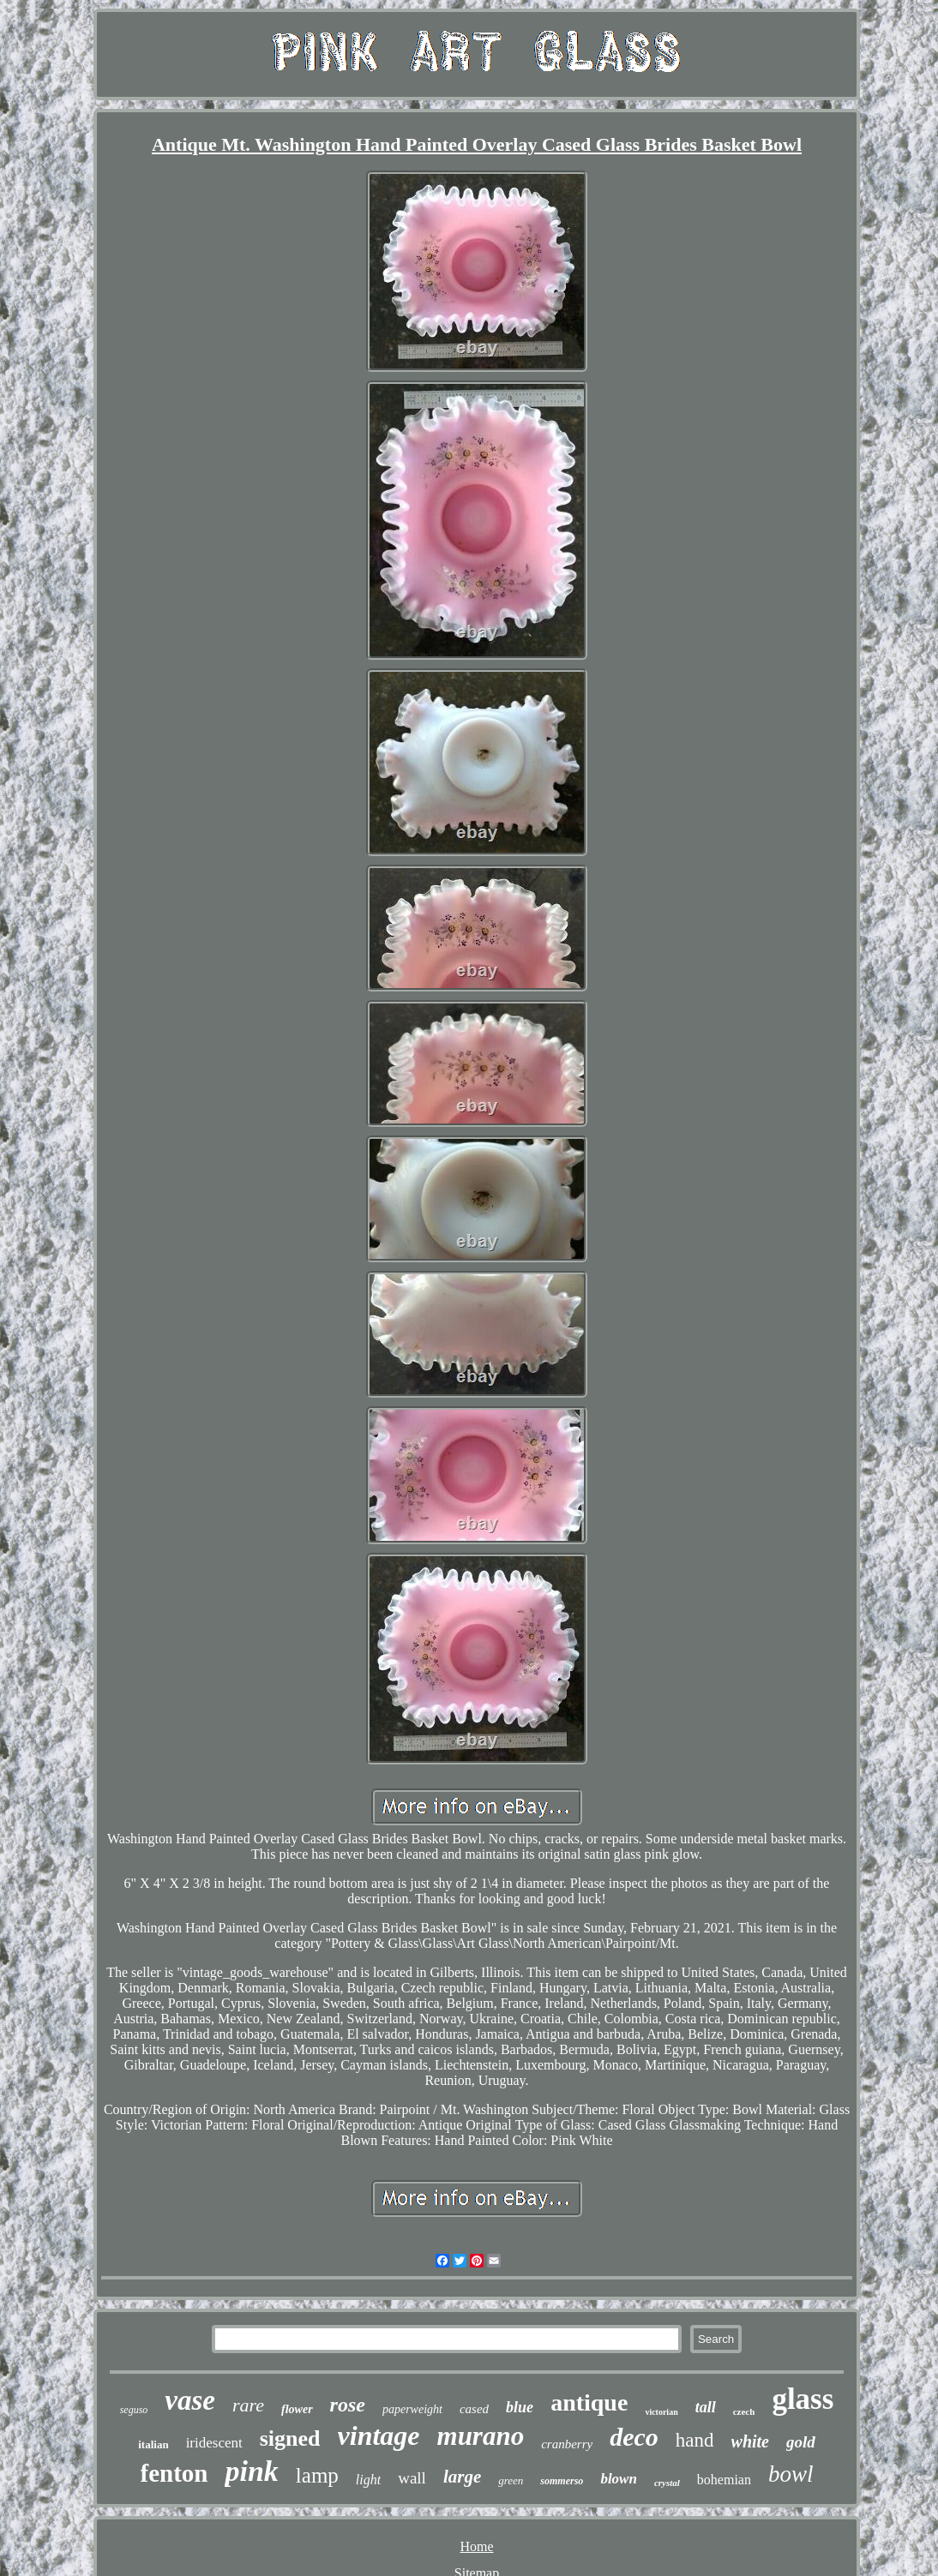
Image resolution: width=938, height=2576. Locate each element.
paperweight (412, 2409)
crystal (667, 2482)
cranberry (566, 2444)
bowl (791, 2474)
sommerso (561, 2481)
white (750, 2441)
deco (634, 2437)
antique (589, 2402)
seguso (134, 2410)
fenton (174, 2473)
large (462, 2476)
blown (618, 2479)
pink (251, 2471)
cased (474, 2409)
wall (412, 2478)
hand (695, 2440)
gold (800, 2442)
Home (476, 2546)
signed (290, 2438)
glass (802, 2399)
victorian (661, 2412)
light (368, 2479)
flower (297, 2409)
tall (705, 2407)
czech (744, 2411)
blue (519, 2407)
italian (153, 2444)
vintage (379, 2435)
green (510, 2480)
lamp (317, 2475)
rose (347, 2404)
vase (190, 2400)
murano (481, 2436)
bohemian (724, 2479)
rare (248, 2405)
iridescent (214, 2443)
